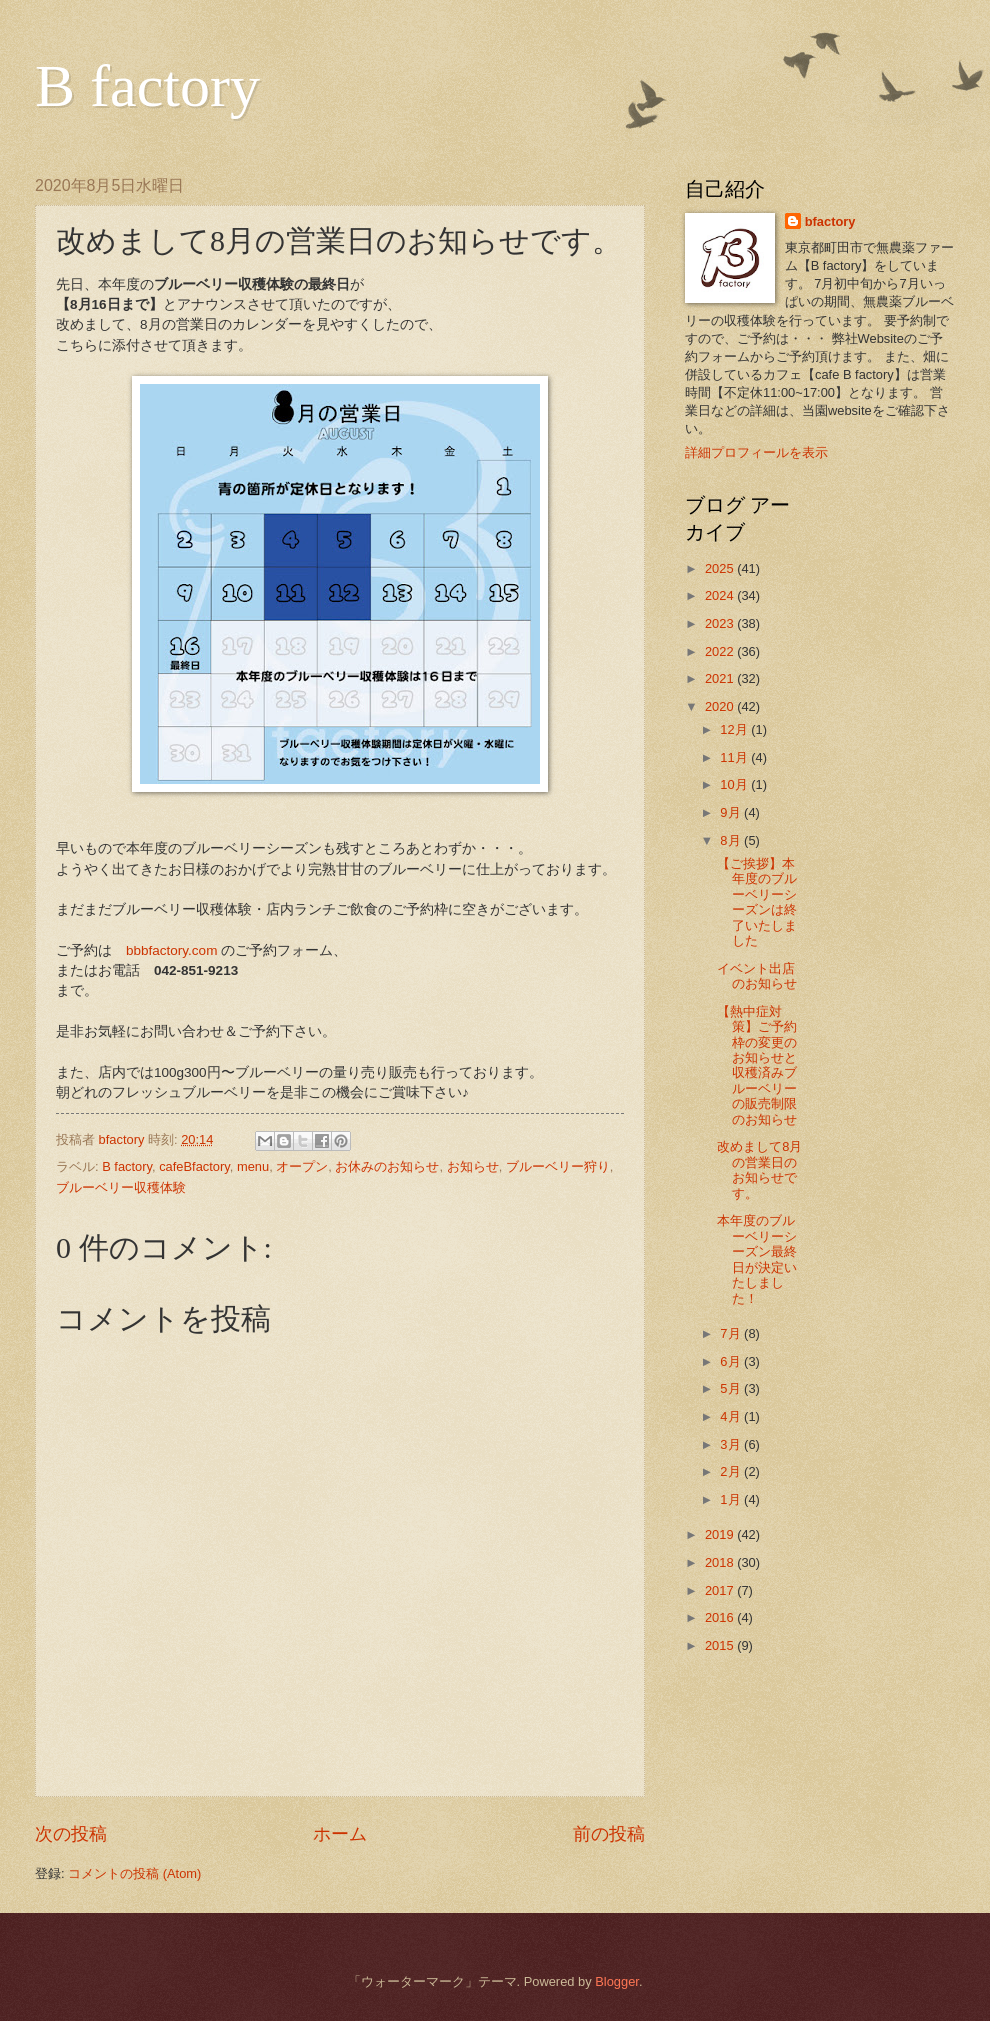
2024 (721, 595)
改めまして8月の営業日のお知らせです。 (759, 1169)
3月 (732, 1444)
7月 (732, 1333)
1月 (732, 1499)
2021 (721, 678)
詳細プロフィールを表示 (756, 452)
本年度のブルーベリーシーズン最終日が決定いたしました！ (757, 1259)
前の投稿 (609, 1834)
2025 (721, 568)
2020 (721, 706)
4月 (732, 1416)
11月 (735, 757)
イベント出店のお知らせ (757, 976)
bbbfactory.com (171, 950)
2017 (721, 1590)
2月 (732, 1471)
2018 (721, 1562)
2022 (721, 651)
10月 (735, 784)
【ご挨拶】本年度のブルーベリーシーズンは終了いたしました (757, 902)
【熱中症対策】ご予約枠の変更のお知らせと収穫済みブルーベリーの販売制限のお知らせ (757, 1065)
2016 (721, 1617)
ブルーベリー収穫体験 (121, 1187)
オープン (302, 1166)
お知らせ (473, 1166)
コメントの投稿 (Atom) (134, 1873)
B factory (147, 86)
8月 (732, 840)
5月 (732, 1388)
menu (253, 1166)
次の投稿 (71, 1834)
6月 (732, 1361)
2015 (721, 1645)
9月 (732, 812)
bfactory (830, 221)
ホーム (340, 1834)
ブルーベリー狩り (558, 1166)
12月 (735, 729)
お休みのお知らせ (387, 1166)
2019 (721, 1534)
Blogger (617, 1981)
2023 (721, 623)
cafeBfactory (194, 1166)
